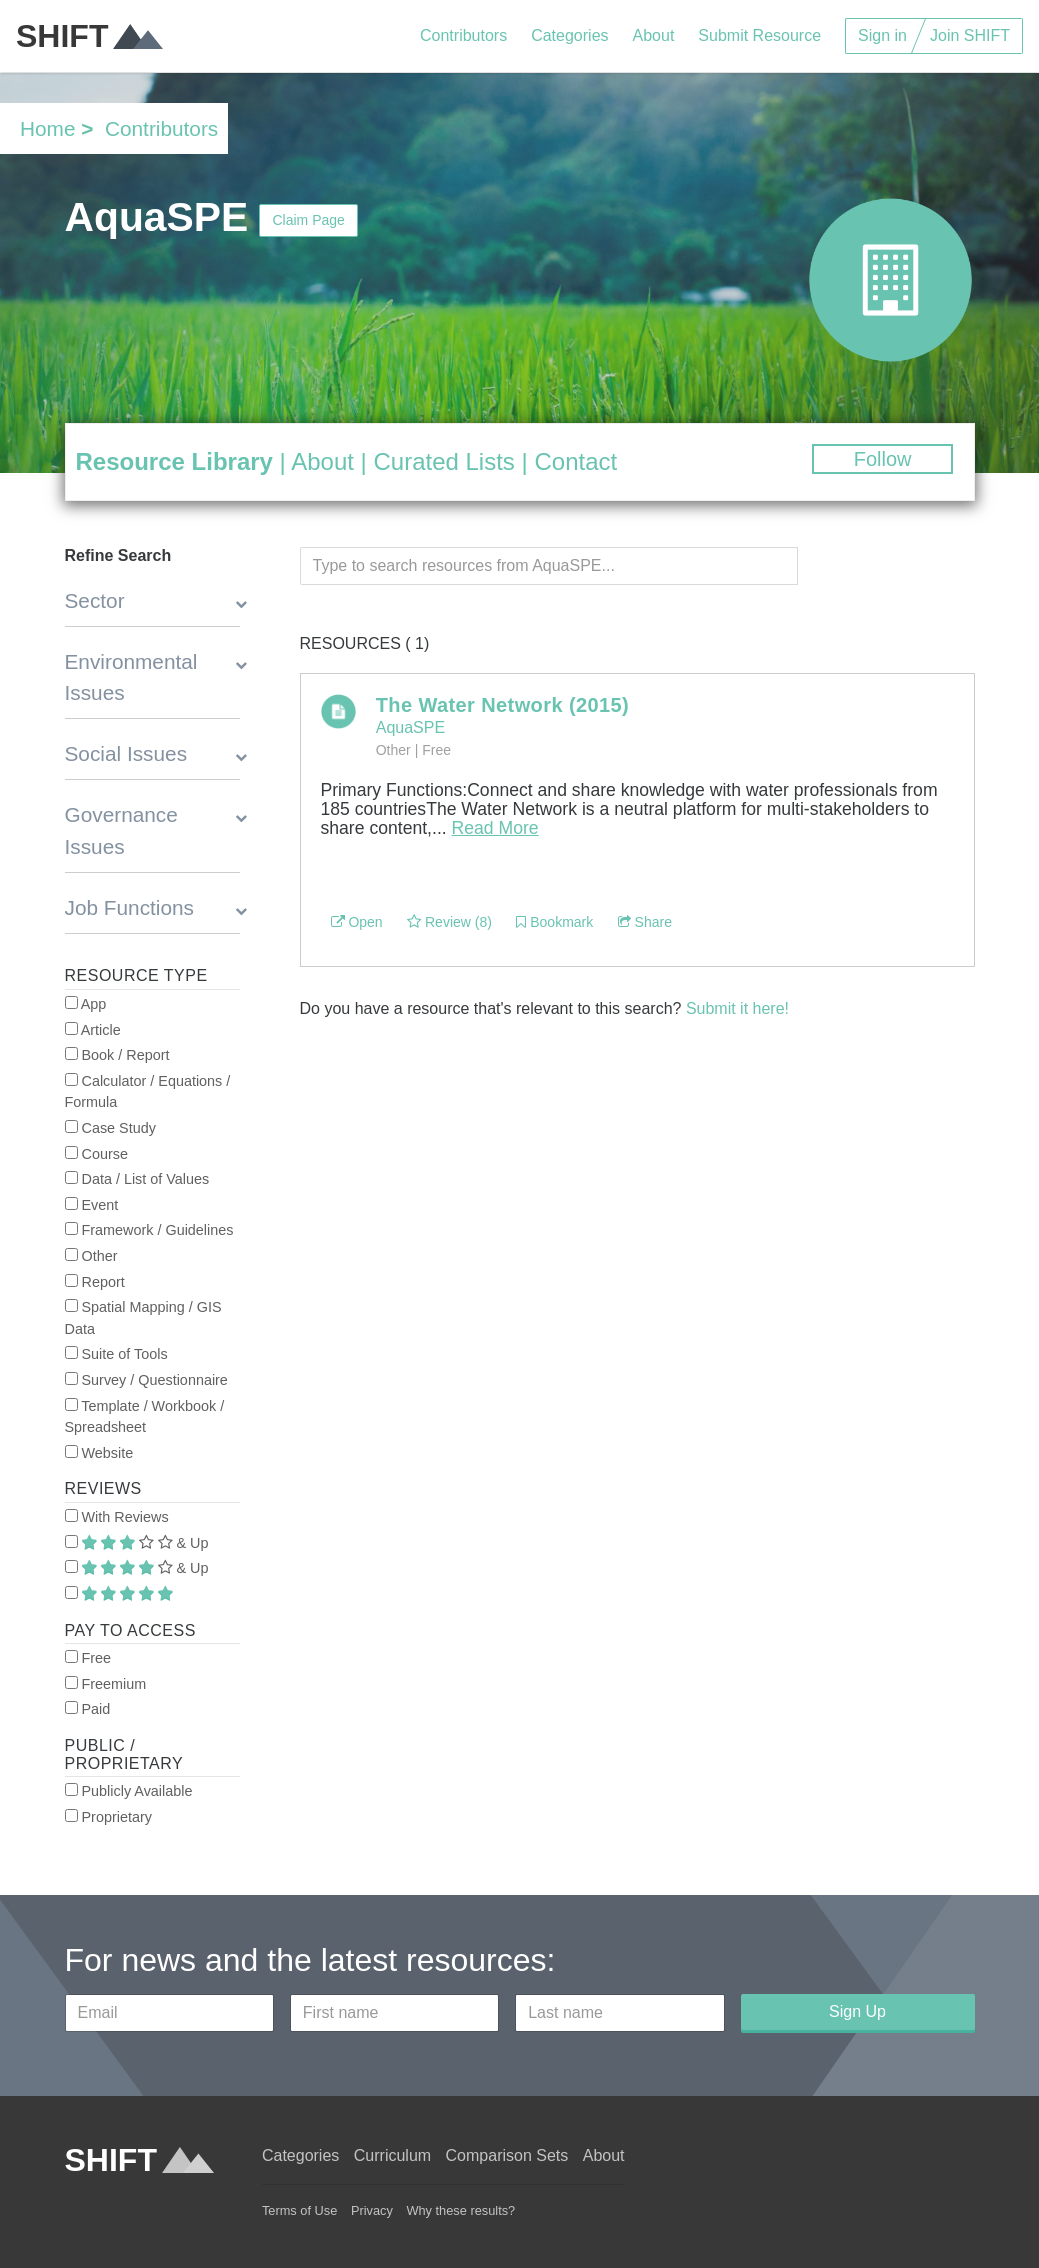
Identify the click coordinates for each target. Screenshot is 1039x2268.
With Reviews (117, 1517)
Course (96, 1154)
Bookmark (554, 922)
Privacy (372, 2210)
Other (91, 1256)
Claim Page (308, 220)
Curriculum (392, 2155)
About (654, 35)
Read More (495, 828)
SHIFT (89, 36)
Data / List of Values (137, 1179)
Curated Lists (443, 461)
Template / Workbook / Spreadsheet (145, 1417)
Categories (569, 35)
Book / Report (117, 1055)
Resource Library (174, 461)
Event (92, 1205)
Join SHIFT (970, 35)
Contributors (463, 35)
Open (357, 922)
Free (88, 1658)
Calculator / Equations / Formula (148, 1092)
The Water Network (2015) (502, 705)
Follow (883, 459)
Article (93, 1030)
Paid (88, 1709)
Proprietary (108, 1817)
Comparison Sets (507, 2155)
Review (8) (449, 922)
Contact (575, 461)
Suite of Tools (116, 1354)
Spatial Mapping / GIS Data (143, 1318)
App (86, 1004)
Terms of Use (299, 2210)
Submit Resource (759, 35)
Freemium (106, 1684)
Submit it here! (737, 1008)
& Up (137, 1543)
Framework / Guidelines (149, 1230)
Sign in (882, 35)
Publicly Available (129, 1791)
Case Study (110, 1128)
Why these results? (460, 2210)
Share (645, 922)
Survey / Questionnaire (146, 1380)
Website (99, 1453)
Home (47, 128)
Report (95, 1282)
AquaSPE (410, 727)
